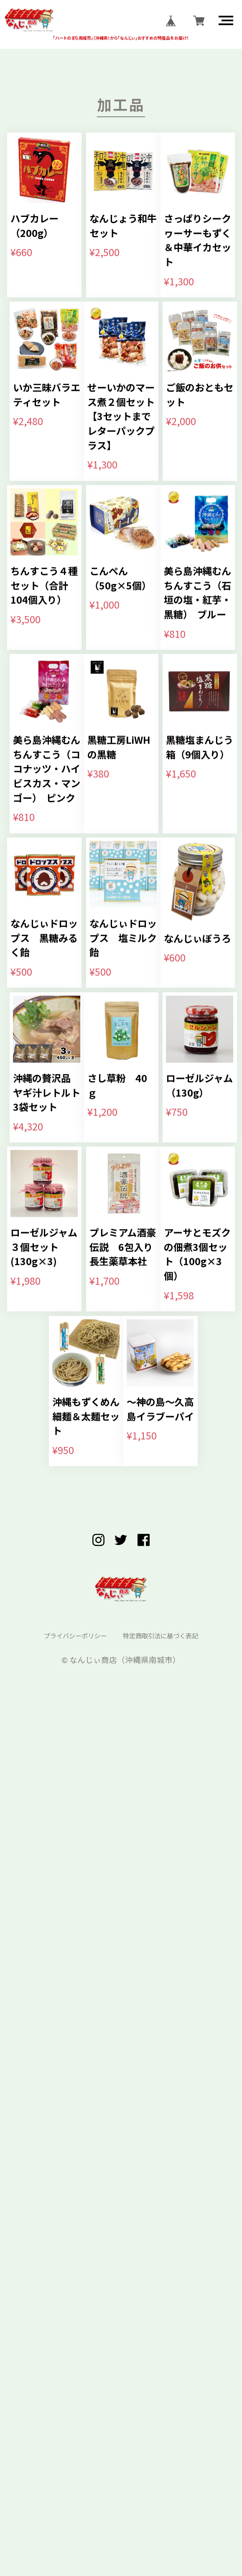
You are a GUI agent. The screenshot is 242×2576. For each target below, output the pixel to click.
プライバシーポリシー (63, 2480)
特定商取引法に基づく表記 (170, 2480)
